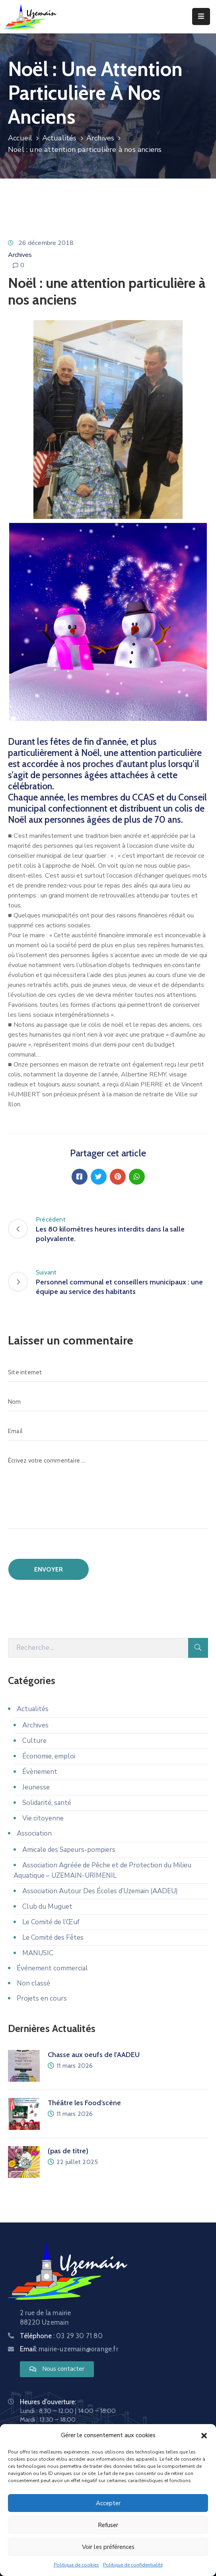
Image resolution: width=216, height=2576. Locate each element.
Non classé (33, 1983)
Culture (34, 1740)
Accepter (108, 2503)
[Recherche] (98, 1648)
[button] (204, 2435)
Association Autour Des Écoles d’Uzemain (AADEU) (100, 1891)
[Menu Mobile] (201, 16)
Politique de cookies (76, 2565)
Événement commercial (52, 1968)
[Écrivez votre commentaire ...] (108, 1490)
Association (34, 1833)
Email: (69, 2349)
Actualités (59, 138)
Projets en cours (42, 1998)
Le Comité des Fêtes (53, 1937)
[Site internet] (108, 1372)
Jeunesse (36, 1787)
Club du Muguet (47, 1906)
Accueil (20, 138)
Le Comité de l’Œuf (51, 1922)
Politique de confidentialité (133, 2565)
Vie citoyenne (43, 1818)
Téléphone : (61, 2336)
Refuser (108, 2525)
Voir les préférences (108, 2547)
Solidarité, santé (46, 1802)
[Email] (108, 1431)
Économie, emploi (48, 1756)
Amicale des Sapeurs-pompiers (68, 1849)
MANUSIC (37, 1953)
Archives (100, 138)
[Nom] (108, 1401)
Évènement (39, 1771)
